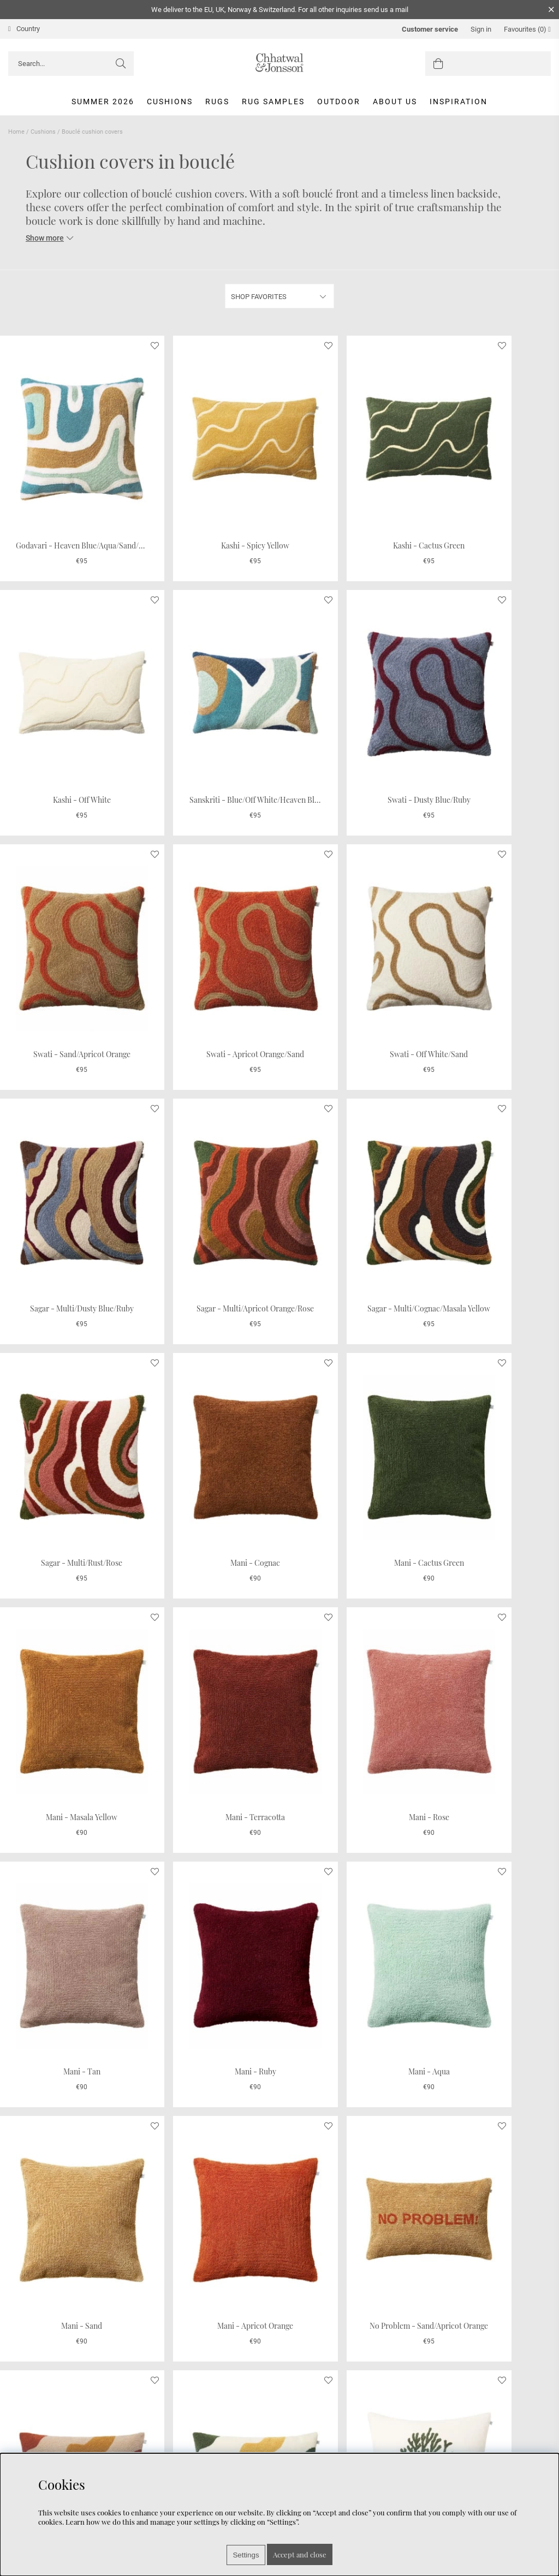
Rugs (217, 101)
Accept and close (299, 2554)
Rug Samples (273, 101)
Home (16, 131)
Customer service (430, 29)
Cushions (170, 101)
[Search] (71, 63)
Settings (246, 2555)
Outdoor (338, 101)
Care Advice (28, 2448)
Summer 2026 (103, 101)
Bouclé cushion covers (92, 131)
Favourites (527, 29)
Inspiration (458, 101)
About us (395, 101)
